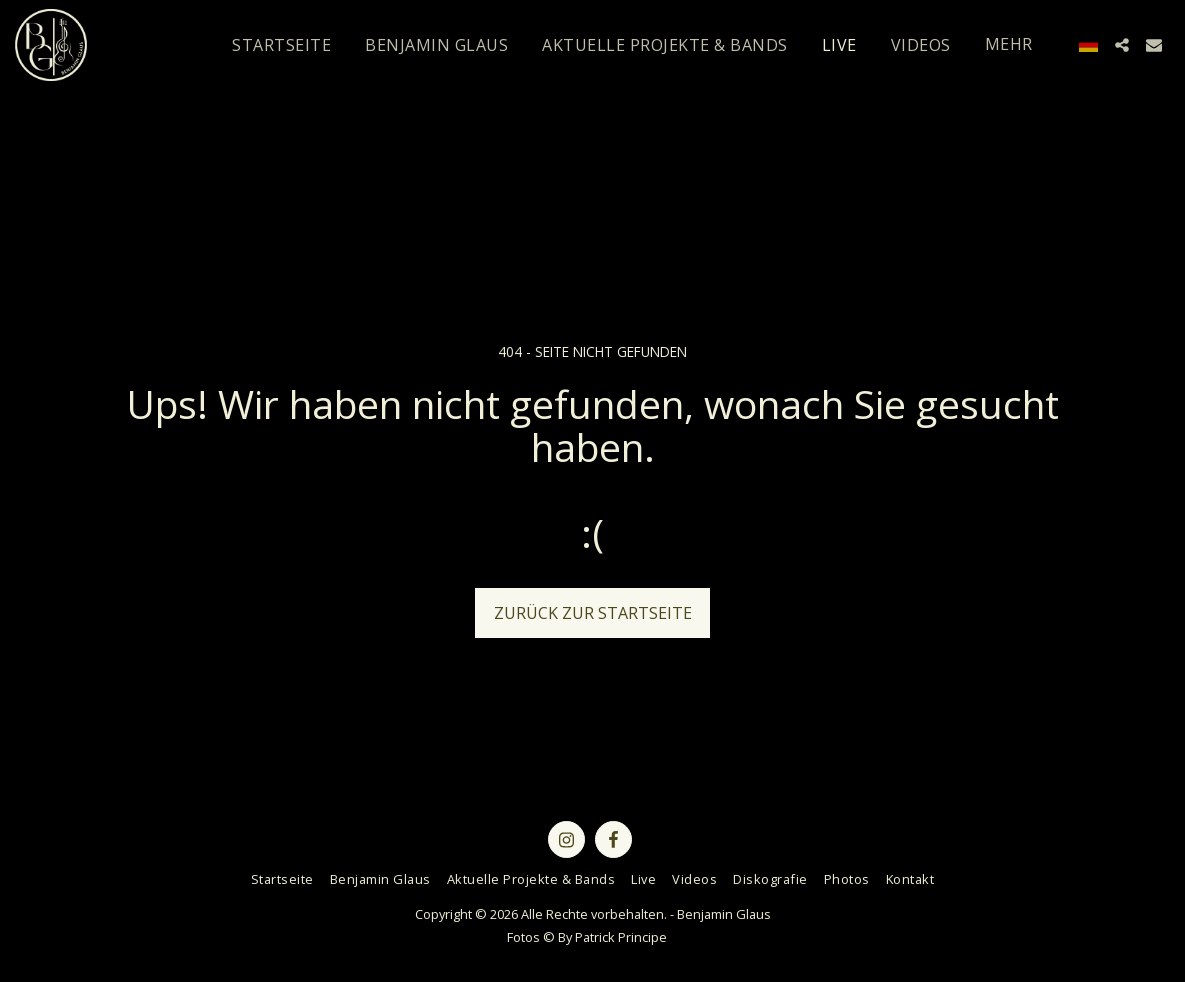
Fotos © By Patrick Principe (587, 937)
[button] (1122, 45)
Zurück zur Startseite (593, 613)
